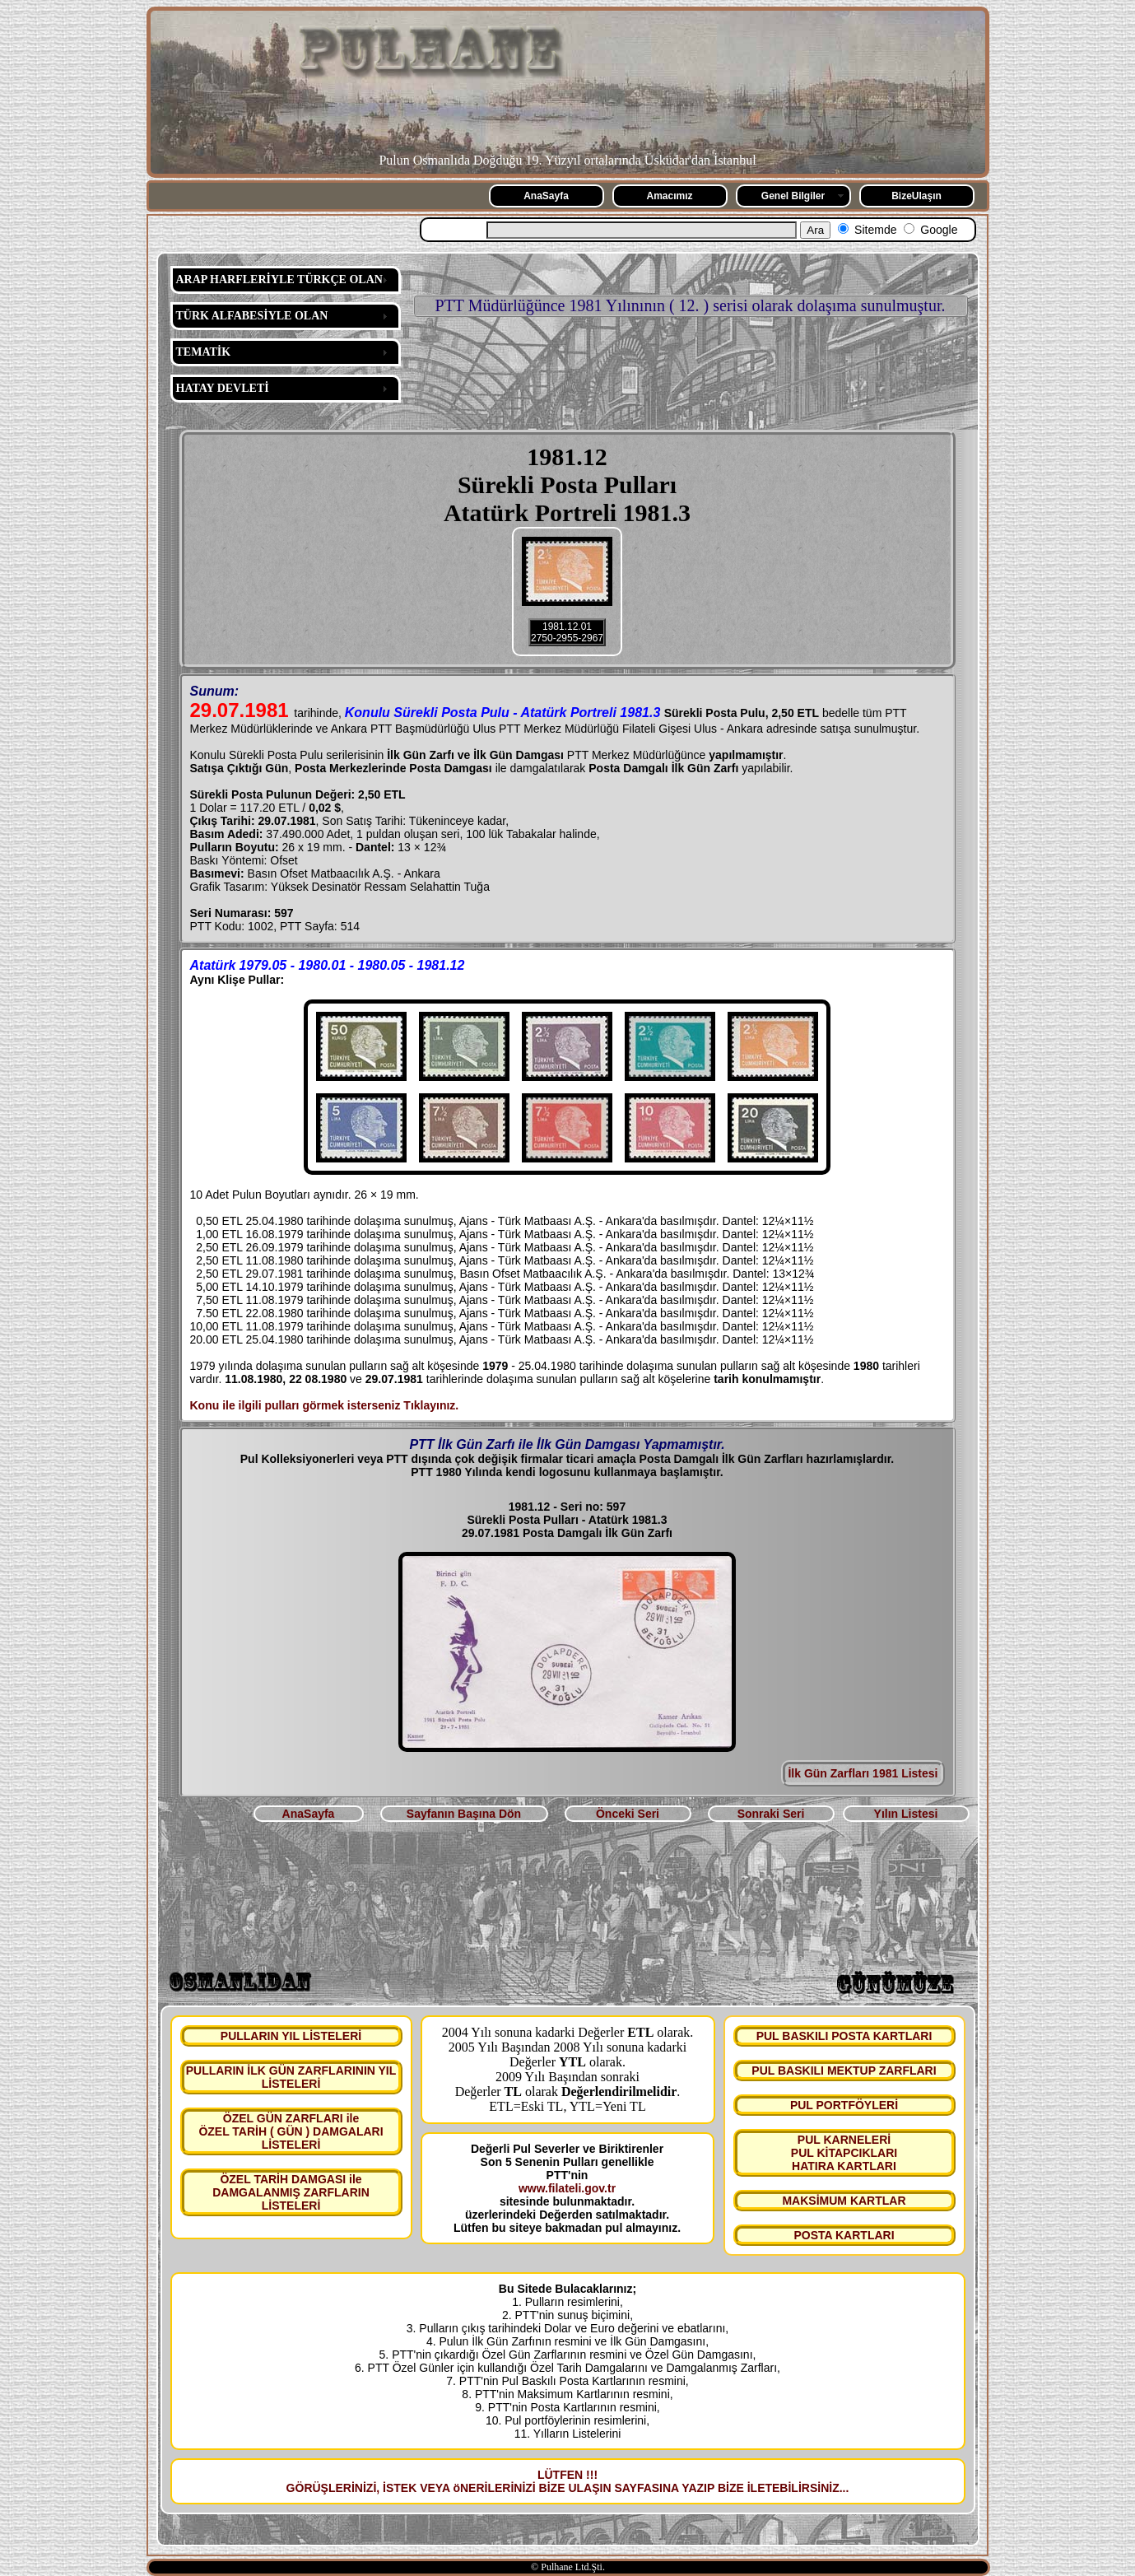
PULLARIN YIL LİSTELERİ (291, 2036)
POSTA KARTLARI (843, 2235)
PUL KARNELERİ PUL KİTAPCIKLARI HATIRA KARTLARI (844, 2153)
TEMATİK (203, 352)
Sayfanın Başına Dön (464, 1813)
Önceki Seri (627, 1813)
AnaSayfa (546, 196)
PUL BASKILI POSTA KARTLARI (844, 2036)
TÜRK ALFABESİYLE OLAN (252, 316)
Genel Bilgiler (793, 196)
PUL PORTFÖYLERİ (844, 2105)
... (844, 2487)
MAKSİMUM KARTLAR (843, 2200)
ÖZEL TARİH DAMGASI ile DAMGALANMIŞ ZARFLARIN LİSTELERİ (291, 2192)
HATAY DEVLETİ (222, 388)
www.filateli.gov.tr (567, 2188)
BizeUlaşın (916, 196)
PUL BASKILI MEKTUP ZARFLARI (843, 2070)
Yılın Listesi (906, 1813)
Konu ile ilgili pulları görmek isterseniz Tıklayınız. (324, 1405)
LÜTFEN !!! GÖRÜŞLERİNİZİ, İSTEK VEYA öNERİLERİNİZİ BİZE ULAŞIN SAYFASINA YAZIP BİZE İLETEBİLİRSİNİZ (563, 2481)
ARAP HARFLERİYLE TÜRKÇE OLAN (279, 279)
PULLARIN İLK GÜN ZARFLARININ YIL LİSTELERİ (291, 2077)
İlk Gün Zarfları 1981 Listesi (862, 1773)
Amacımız (669, 196)
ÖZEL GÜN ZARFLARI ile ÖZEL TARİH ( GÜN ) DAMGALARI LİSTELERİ (290, 2131)
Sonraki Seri (771, 1813)
